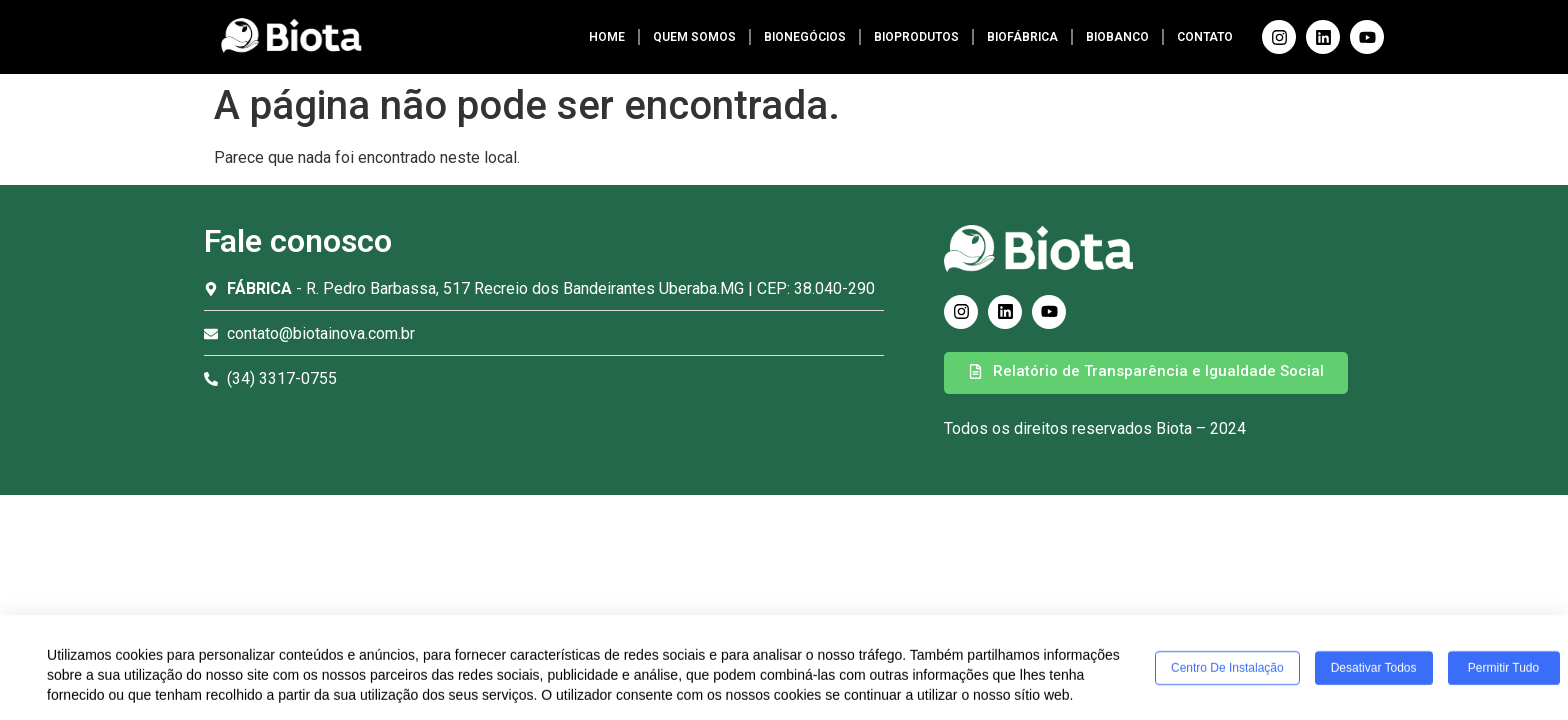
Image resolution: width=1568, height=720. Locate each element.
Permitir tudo (1503, 670)
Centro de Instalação (1227, 670)
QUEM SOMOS (694, 37)
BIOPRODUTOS (916, 37)
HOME (607, 37)
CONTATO (1205, 37)
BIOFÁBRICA (1022, 37)
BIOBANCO (1117, 37)
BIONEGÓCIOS (805, 37)
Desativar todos (1374, 670)
